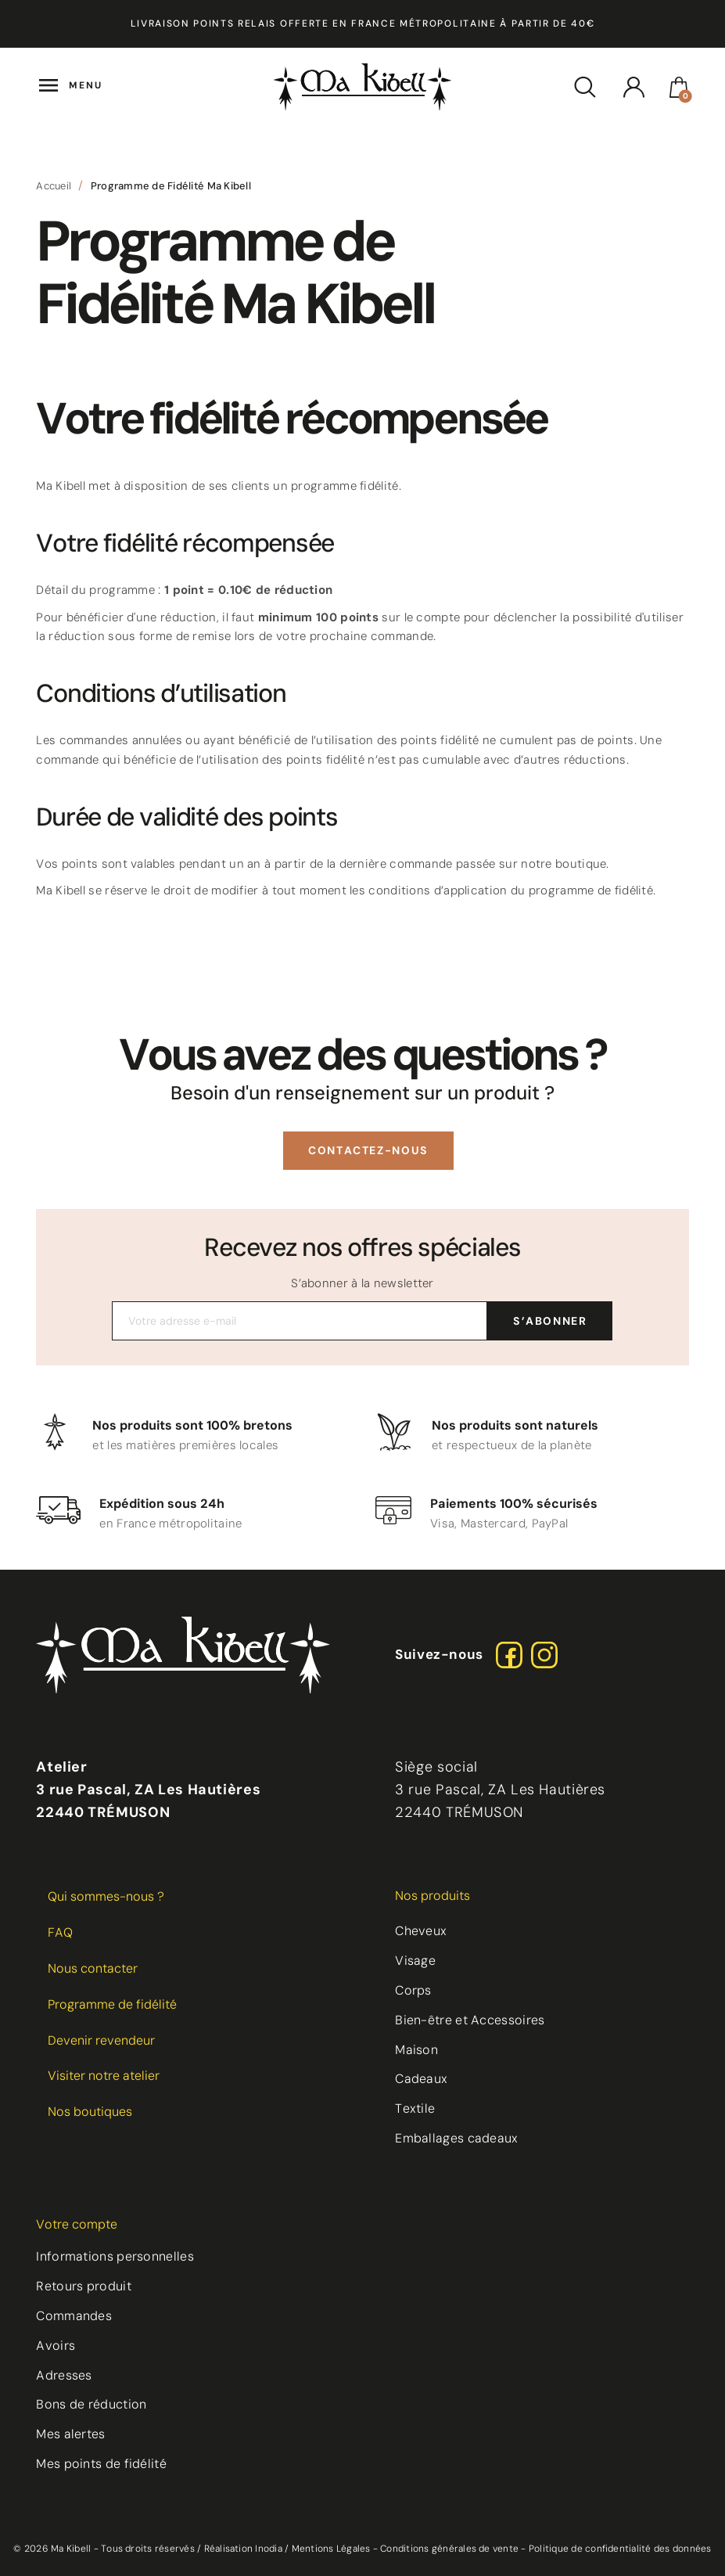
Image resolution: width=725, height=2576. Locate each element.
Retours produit (83, 2286)
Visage (415, 1960)
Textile (415, 2108)
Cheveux (421, 1931)
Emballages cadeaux (456, 2138)
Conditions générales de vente (449, 2548)
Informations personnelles (115, 2256)
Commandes (74, 2316)
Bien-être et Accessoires (469, 2020)
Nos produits (432, 1895)
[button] (368, 1150)
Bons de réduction (91, 2404)
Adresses (64, 2375)
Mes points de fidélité (101, 2463)
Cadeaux (421, 2079)
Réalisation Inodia (243, 2548)
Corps (413, 1990)
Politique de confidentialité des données (620, 2548)
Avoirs (55, 2345)
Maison (416, 2050)
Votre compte (76, 2224)
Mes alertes (70, 2434)
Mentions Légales (331, 2548)
